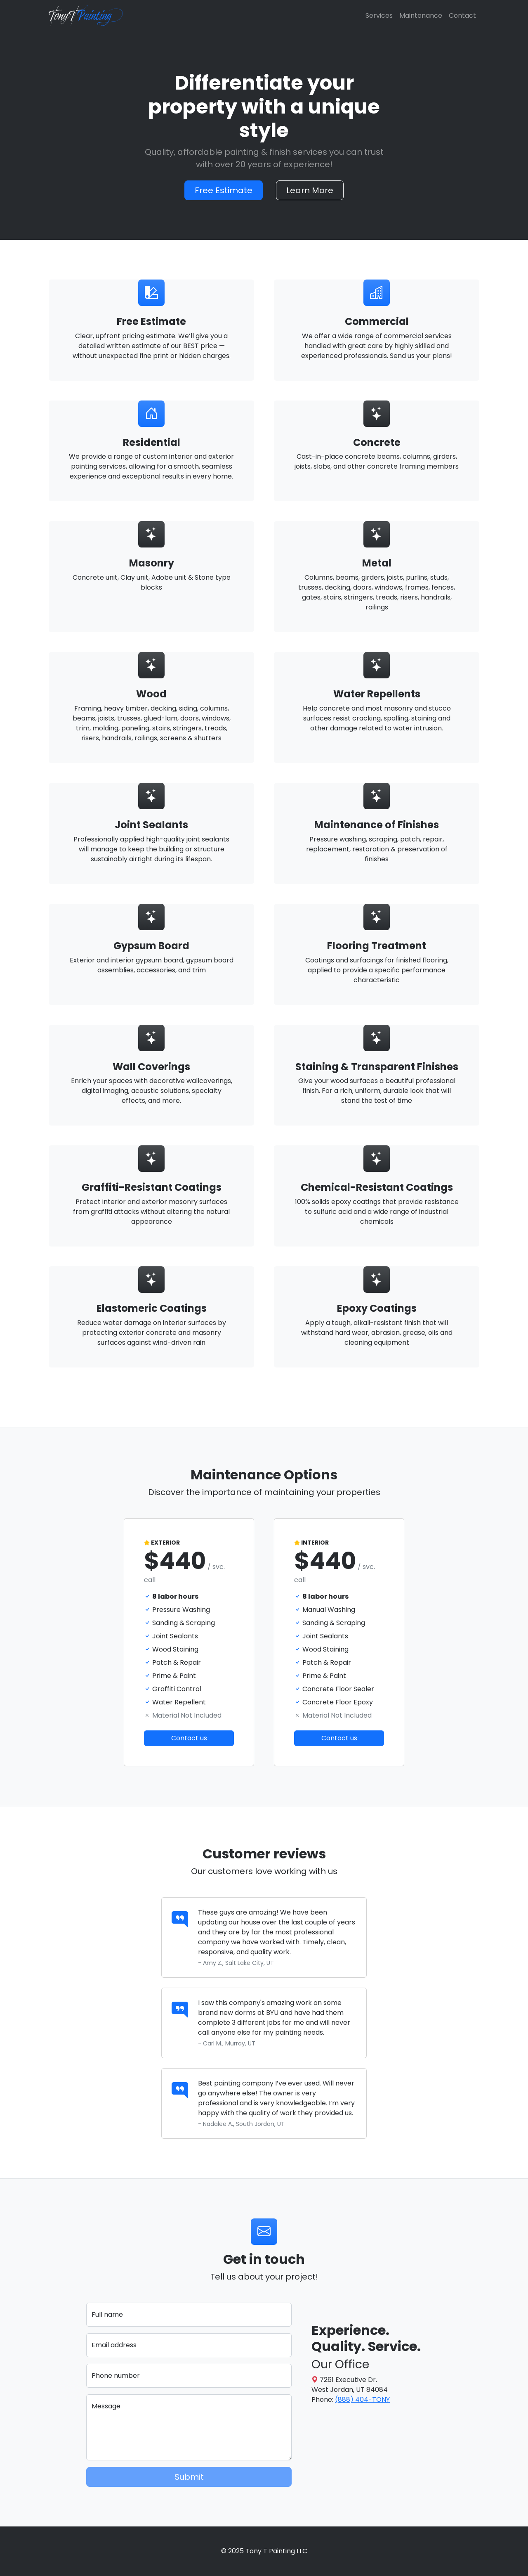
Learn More (309, 190)
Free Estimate (223, 190)
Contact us (189, 1738)
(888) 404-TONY (362, 2399)
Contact (462, 15)
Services (379, 15)
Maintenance (420, 15)
